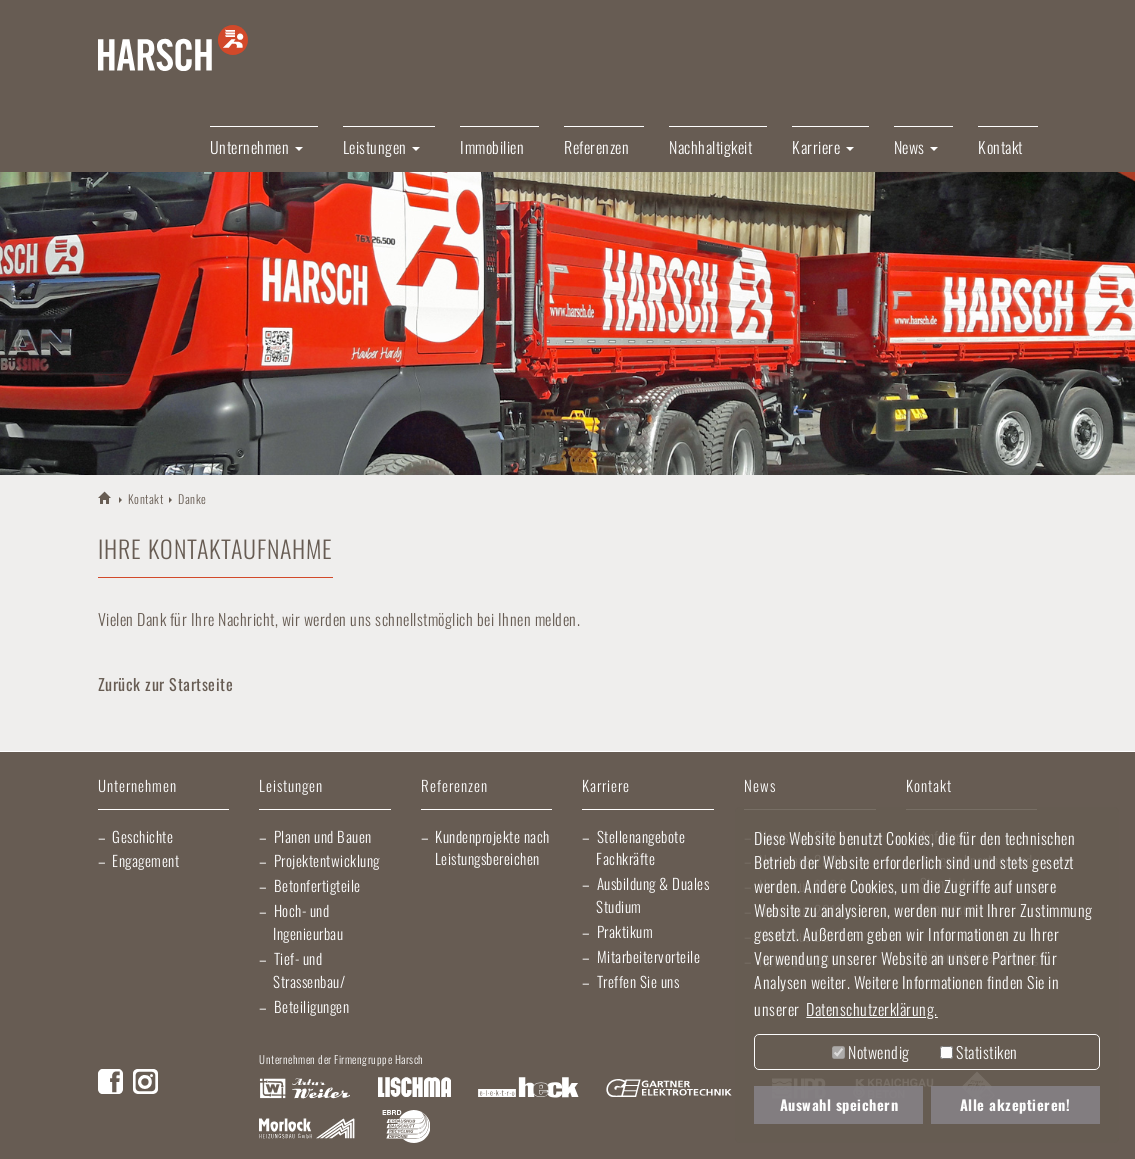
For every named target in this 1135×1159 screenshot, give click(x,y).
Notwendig (871, 1052)
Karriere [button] (823, 147)
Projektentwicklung (327, 860)
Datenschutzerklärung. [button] (872, 1009)
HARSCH (105, 497)
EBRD (406, 1129)
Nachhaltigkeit (710, 147)
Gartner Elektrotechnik (669, 1089)
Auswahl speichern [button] (839, 1104)
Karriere (606, 786)
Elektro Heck (528, 1089)
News (760, 786)
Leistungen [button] (382, 147)
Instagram (145, 1081)
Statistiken (979, 1052)
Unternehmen (137, 786)
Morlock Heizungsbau (307, 1129)
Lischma (414, 1089)
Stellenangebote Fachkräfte (640, 847)
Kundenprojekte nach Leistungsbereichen (492, 847)
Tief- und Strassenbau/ (309, 969)
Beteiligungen (312, 1006)
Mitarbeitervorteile (649, 956)
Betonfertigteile (317, 885)
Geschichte (142, 836)
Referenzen (596, 147)
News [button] (916, 147)
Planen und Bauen (323, 836)
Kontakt (1000, 147)
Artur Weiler (304, 1089)
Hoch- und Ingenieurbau (308, 921)
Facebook (110, 1081)
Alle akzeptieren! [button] (1015, 1104)
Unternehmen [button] (256, 147)
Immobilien (492, 147)
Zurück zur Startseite (166, 684)
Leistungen (291, 786)
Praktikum (625, 931)
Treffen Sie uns (638, 981)
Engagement (145, 860)
